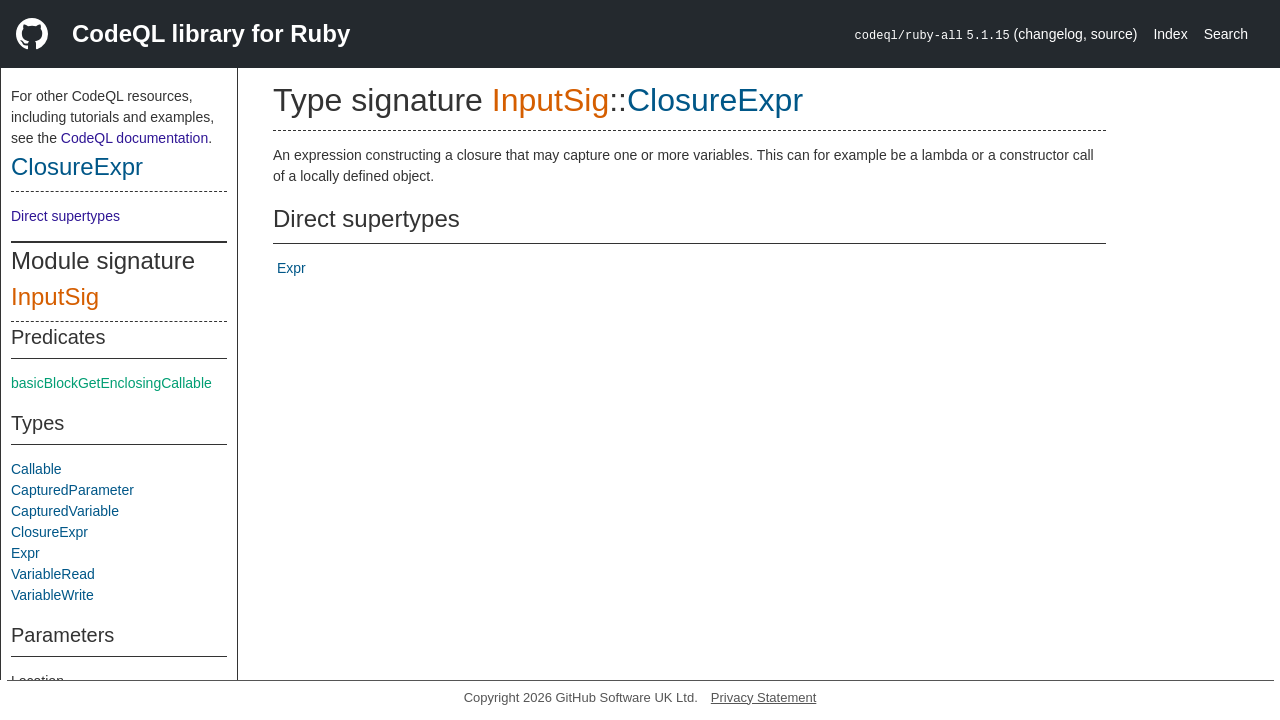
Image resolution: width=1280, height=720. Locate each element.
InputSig (55, 296)
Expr (25, 553)
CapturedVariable (65, 511)
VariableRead (53, 574)
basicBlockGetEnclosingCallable (111, 383)
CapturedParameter (72, 490)
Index (1170, 34)
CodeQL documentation (134, 138)
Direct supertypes (65, 216)
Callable (36, 469)
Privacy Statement (764, 697)
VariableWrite (52, 595)
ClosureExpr (77, 166)
